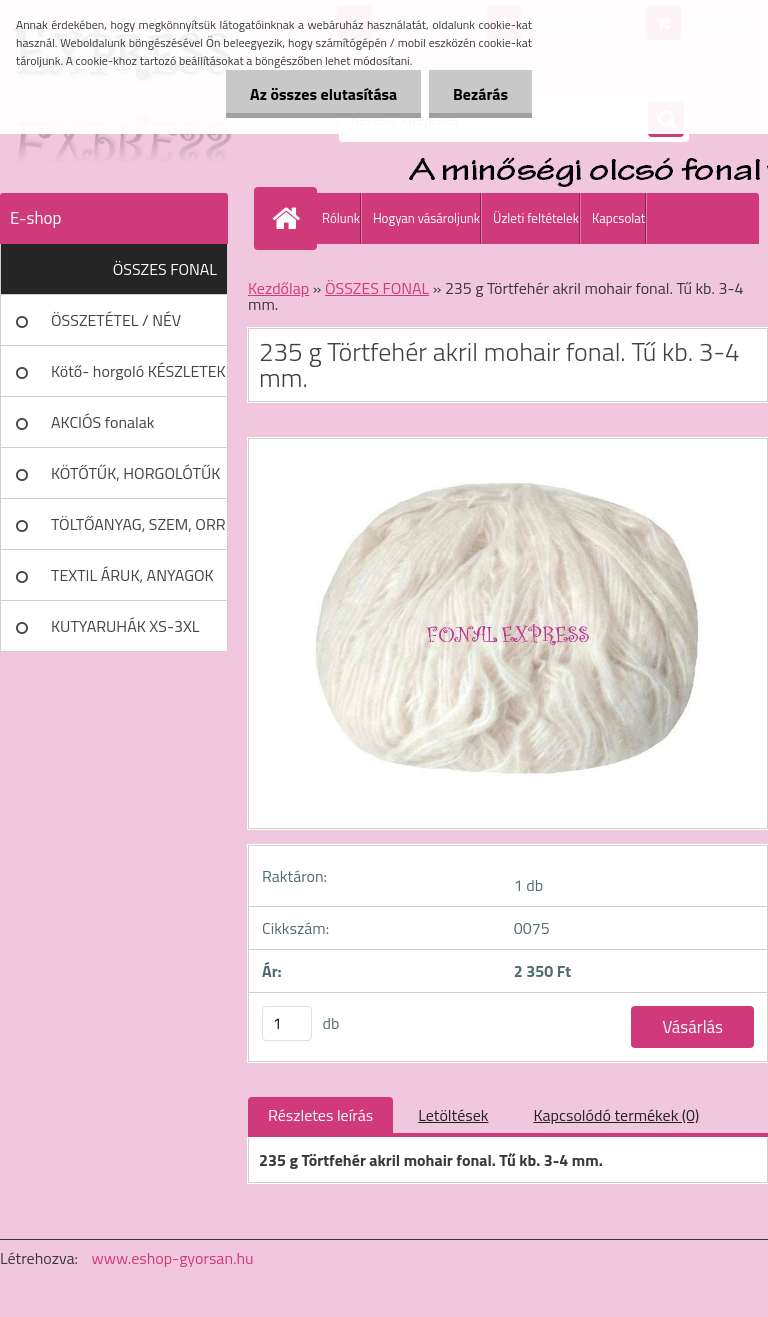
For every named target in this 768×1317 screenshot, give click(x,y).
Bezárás (479, 94)
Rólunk (341, 218)
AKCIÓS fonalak (102, 422)
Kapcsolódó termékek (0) (616, 1115)
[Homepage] (290, 218)
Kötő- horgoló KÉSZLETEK (138, 371)
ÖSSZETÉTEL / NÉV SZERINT (116, 327)
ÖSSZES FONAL (165, 269)
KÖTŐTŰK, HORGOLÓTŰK (135, 473)
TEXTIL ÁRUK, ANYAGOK (132, 575)
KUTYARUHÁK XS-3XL (125, 626)
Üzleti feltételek (536, 218)
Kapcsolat (618, 218)
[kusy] (287, 1023)
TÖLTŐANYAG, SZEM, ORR (138, 524)
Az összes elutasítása (320, 94)
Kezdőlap (278, 288)
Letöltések (453, 1115)
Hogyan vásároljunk (426, 218)
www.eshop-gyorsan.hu (173, 1258)
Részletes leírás (320, 1115)
